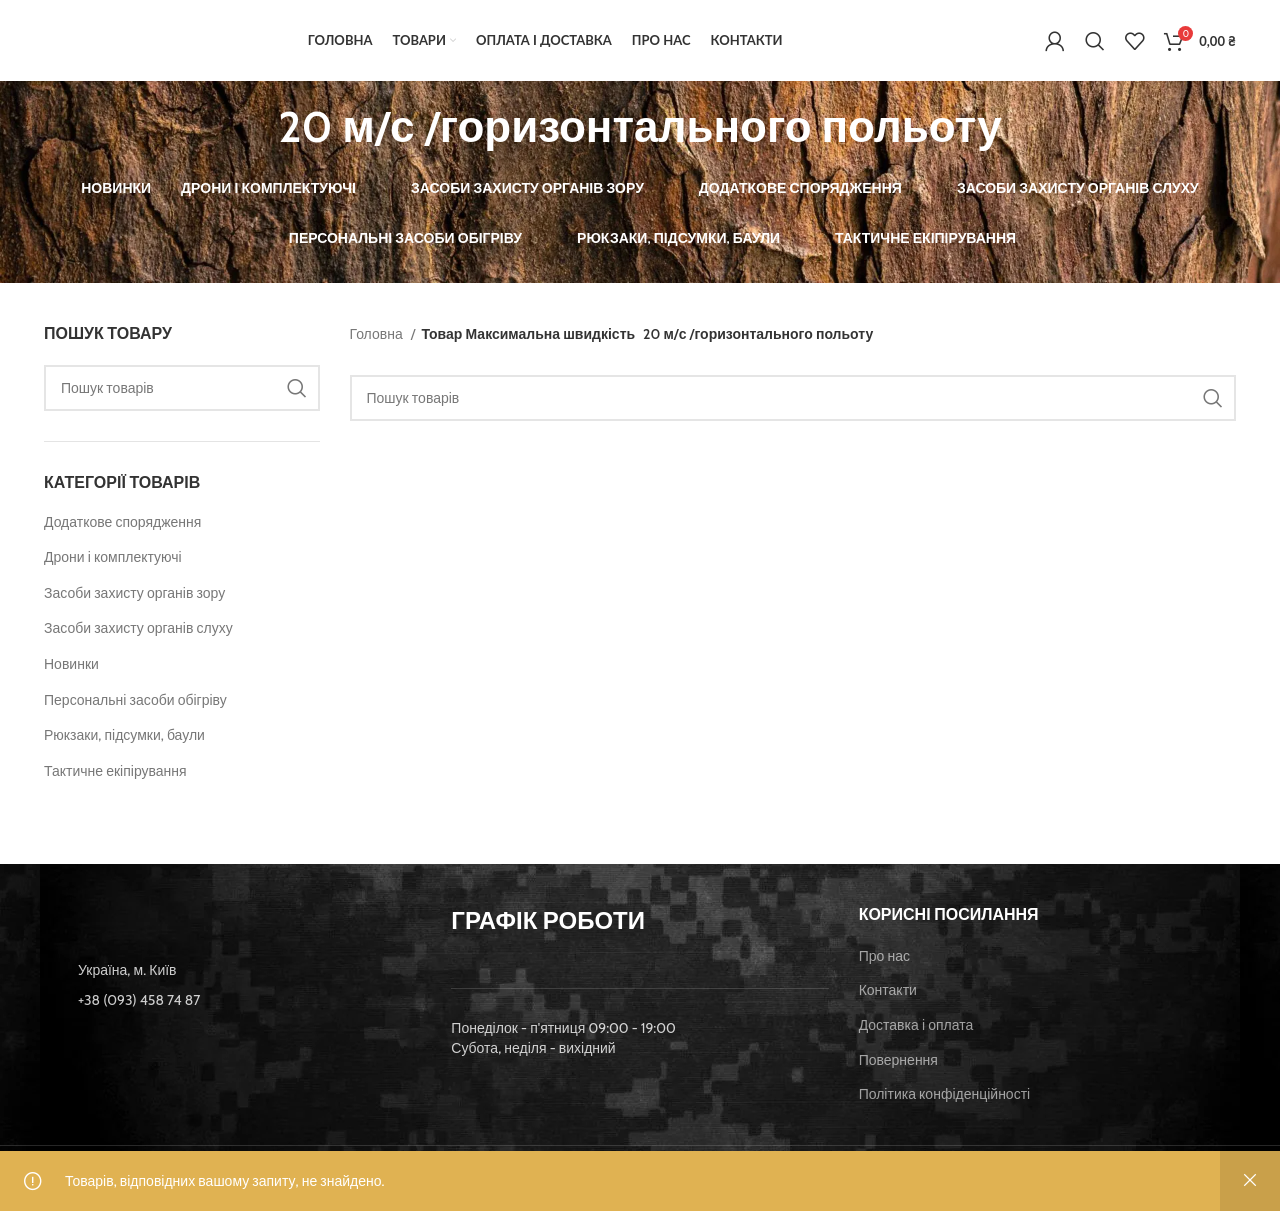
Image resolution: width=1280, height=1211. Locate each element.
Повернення (898, 1068)
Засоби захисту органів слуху (138, 637)
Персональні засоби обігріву (135, 708)
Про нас (884, 964)
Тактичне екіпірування (115, 779)
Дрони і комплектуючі (113, 566)
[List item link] (232, 1008)
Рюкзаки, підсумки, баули (124, 744)
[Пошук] (1095, 45)
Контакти (888, 999)
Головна (378, 342)
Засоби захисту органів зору (134, 601)
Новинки (71, 673)
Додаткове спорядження (122, 530)
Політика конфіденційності (945, 1103)
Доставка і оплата (916, 1034)
